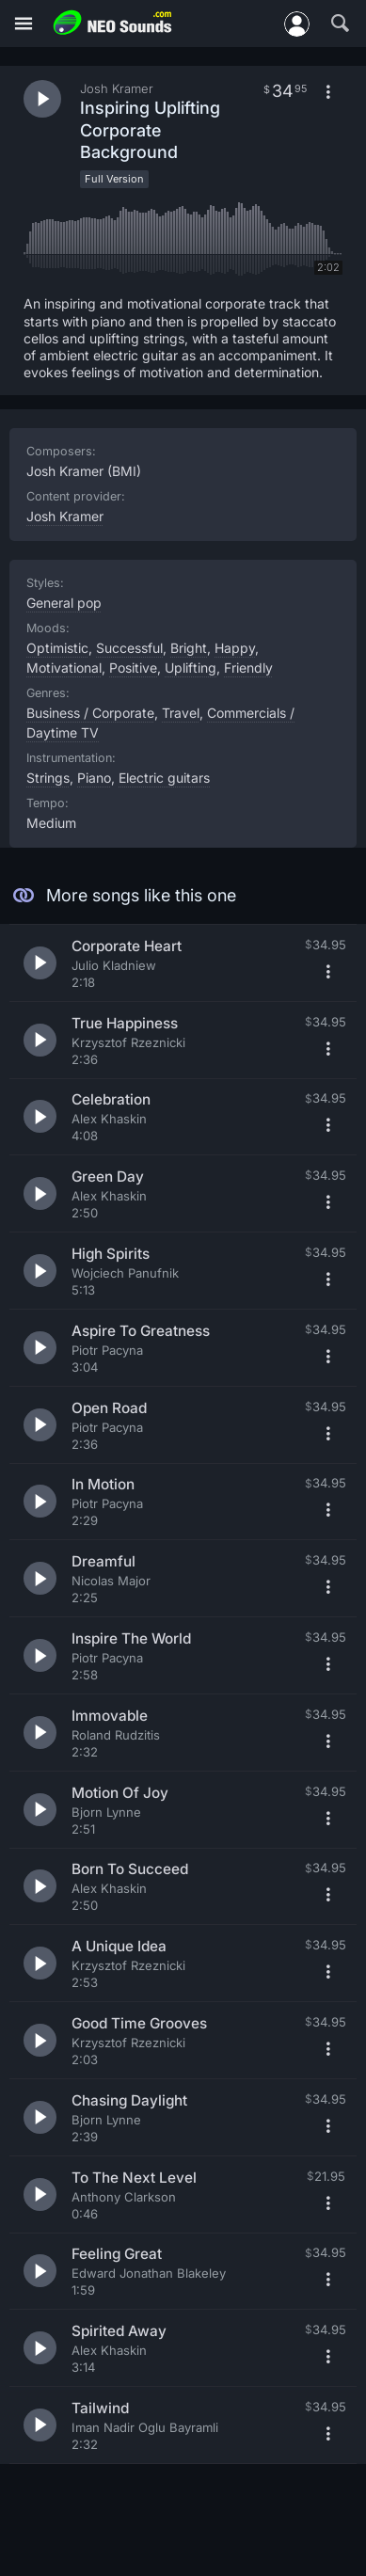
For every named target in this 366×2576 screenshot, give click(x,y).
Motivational (64, 668)
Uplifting (190, 668)
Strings (48, 778)
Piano (94, 778)
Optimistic (57, 648)
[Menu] (23, 24)
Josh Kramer (64, 516)
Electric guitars (164, 778)
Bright (188, 648)
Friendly (248, 668)
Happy (235, 648)
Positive (133, 668)
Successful (129, 648)
